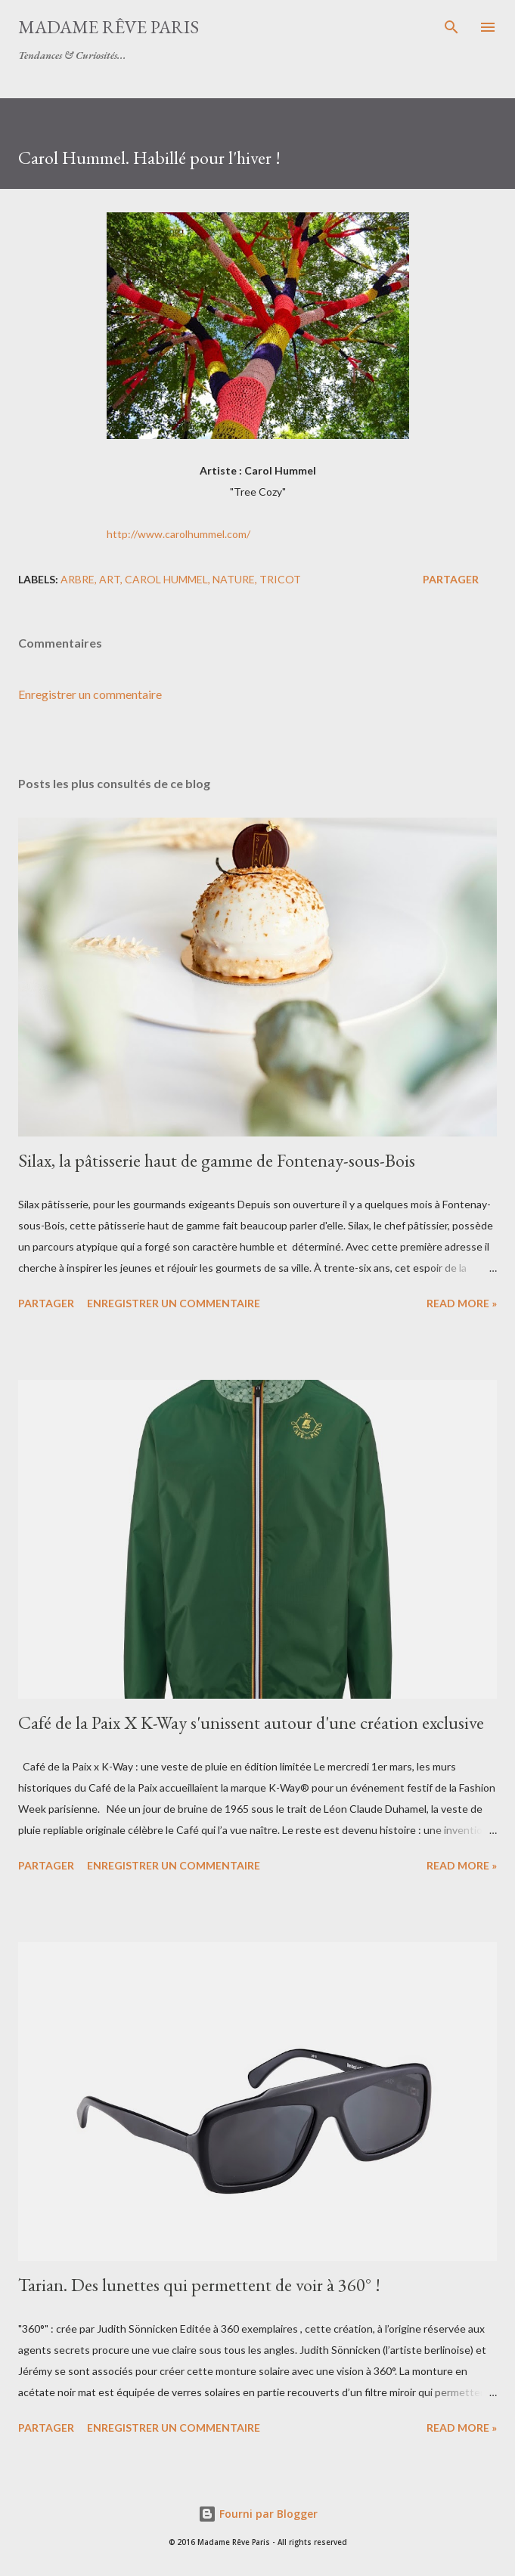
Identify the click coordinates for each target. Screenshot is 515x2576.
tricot (280, 579)
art (109, 579)
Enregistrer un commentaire (90, 694)
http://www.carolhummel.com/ (178, 533)
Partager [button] (451, 579)
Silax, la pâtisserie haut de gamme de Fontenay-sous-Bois (216, 1160)
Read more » (462, 1303)
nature (234, 579)
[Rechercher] (451, 27)
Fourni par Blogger (258, 2513)
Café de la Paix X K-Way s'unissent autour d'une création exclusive (251, 1722)
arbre (77, 579)
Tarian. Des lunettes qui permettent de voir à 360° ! (199, 2284)
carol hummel (166, 579)
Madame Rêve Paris (108, 27)
